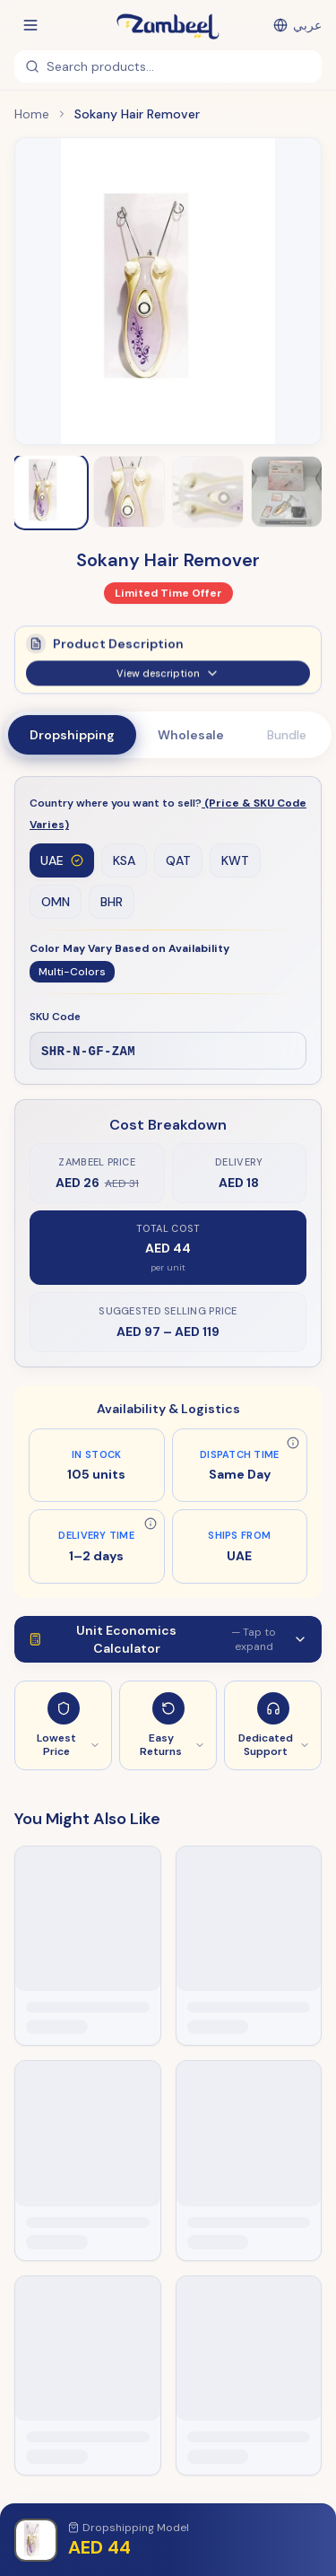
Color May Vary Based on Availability (129, 948)
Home (31, 114)
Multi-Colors (72, 972)
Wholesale (191, 735)
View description (168, 683)
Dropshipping (72, 735)
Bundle (286, 735)
